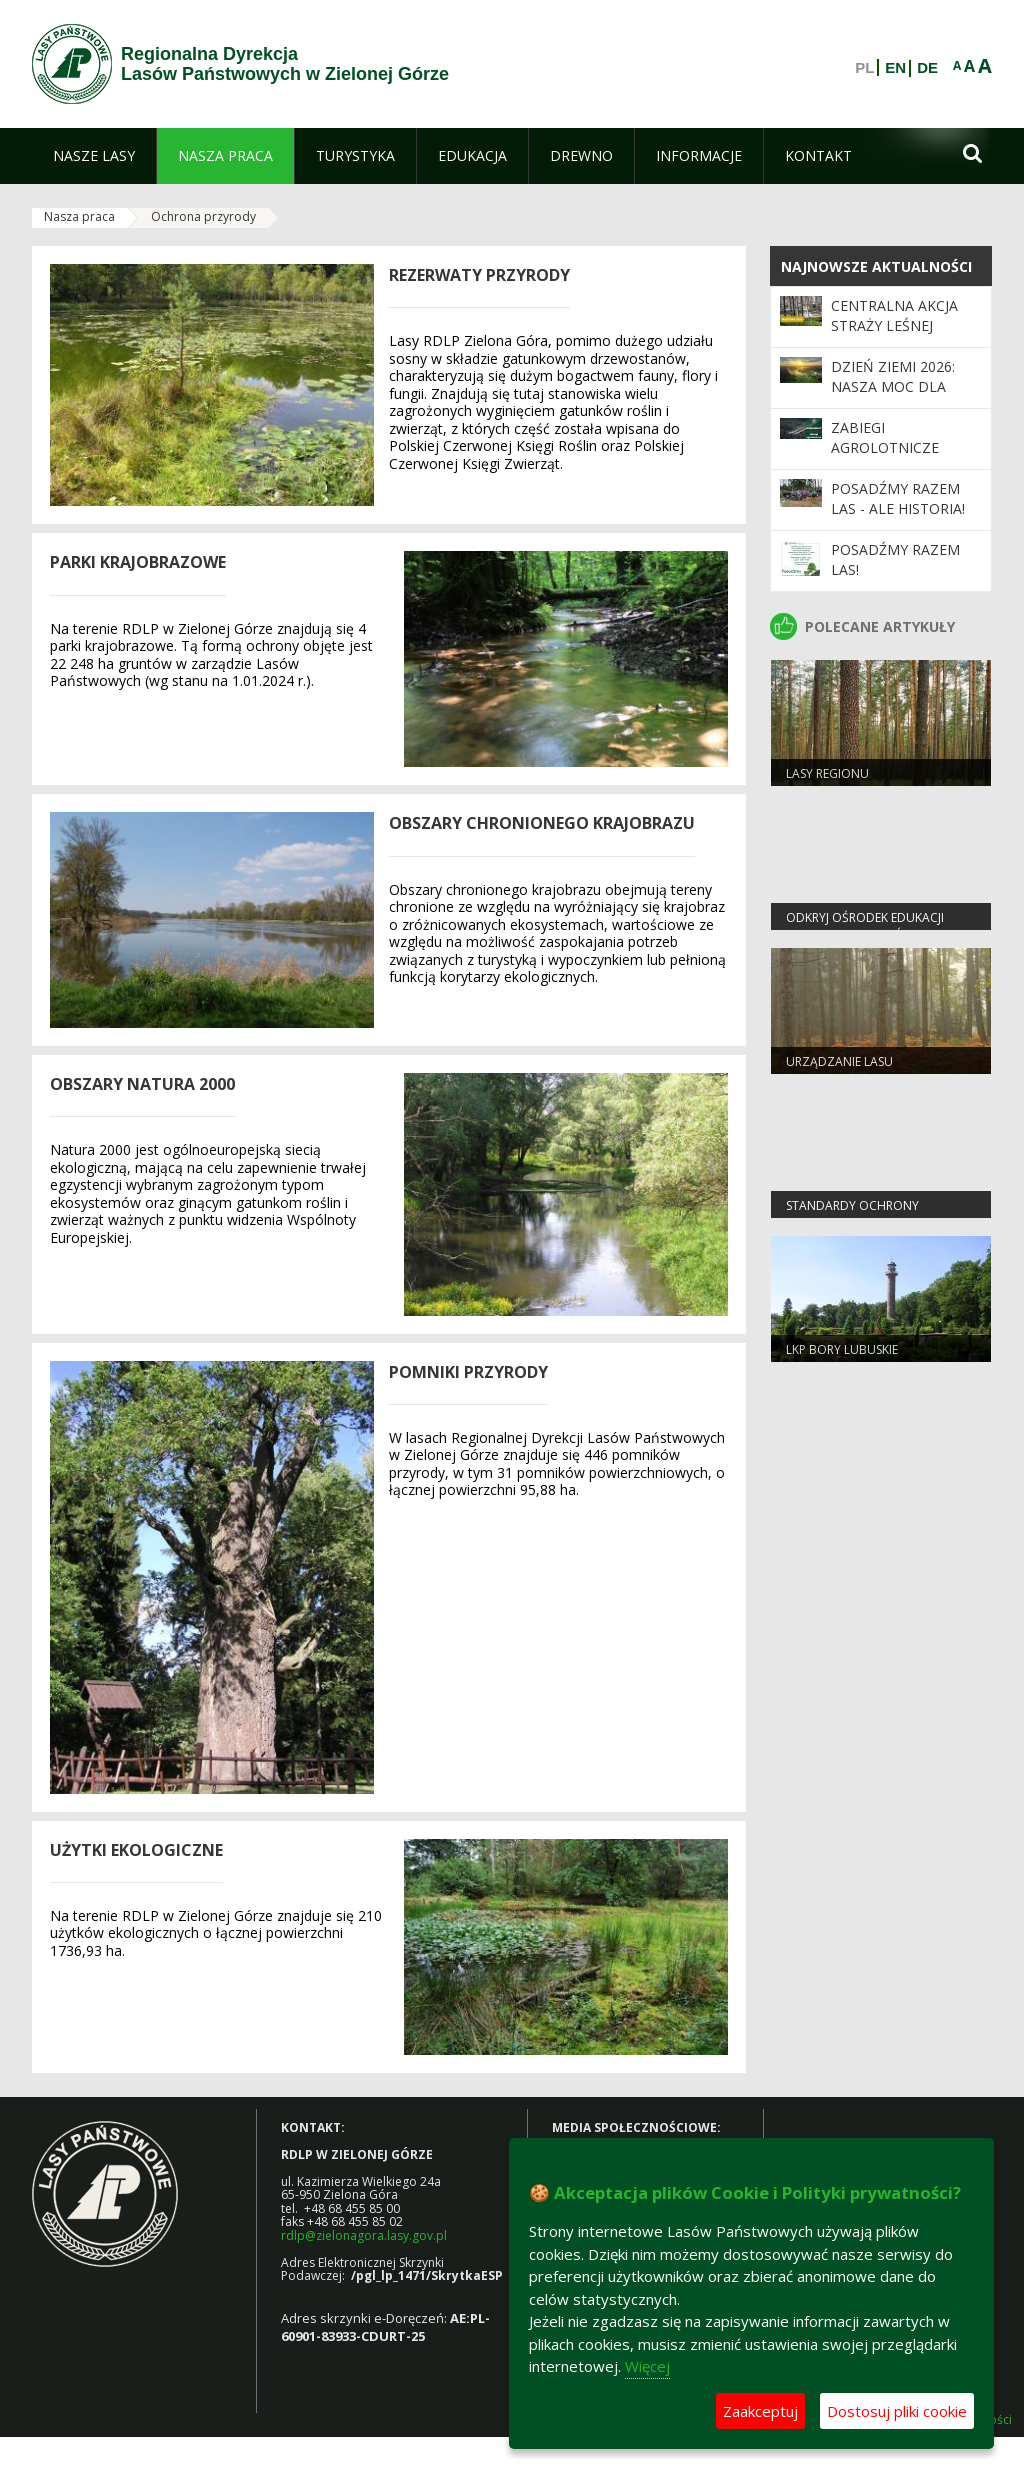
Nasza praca (79, 216)
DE (927, 68)
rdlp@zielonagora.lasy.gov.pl (364, 2235)
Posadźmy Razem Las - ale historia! (898, 498)
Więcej (647, 2366)
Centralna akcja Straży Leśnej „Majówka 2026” (894, 326)
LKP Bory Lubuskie (842, 1349)
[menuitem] (94, 156)
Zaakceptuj (760, 2411)
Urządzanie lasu (839, 1061)
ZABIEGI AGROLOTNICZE (885, 437)
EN (895, 68)
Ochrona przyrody (203, 216)
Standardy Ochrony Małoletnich (852, 1214)
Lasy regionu (827, 773)
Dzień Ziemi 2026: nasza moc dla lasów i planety (893, 387)
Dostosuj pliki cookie (897, 2411)
